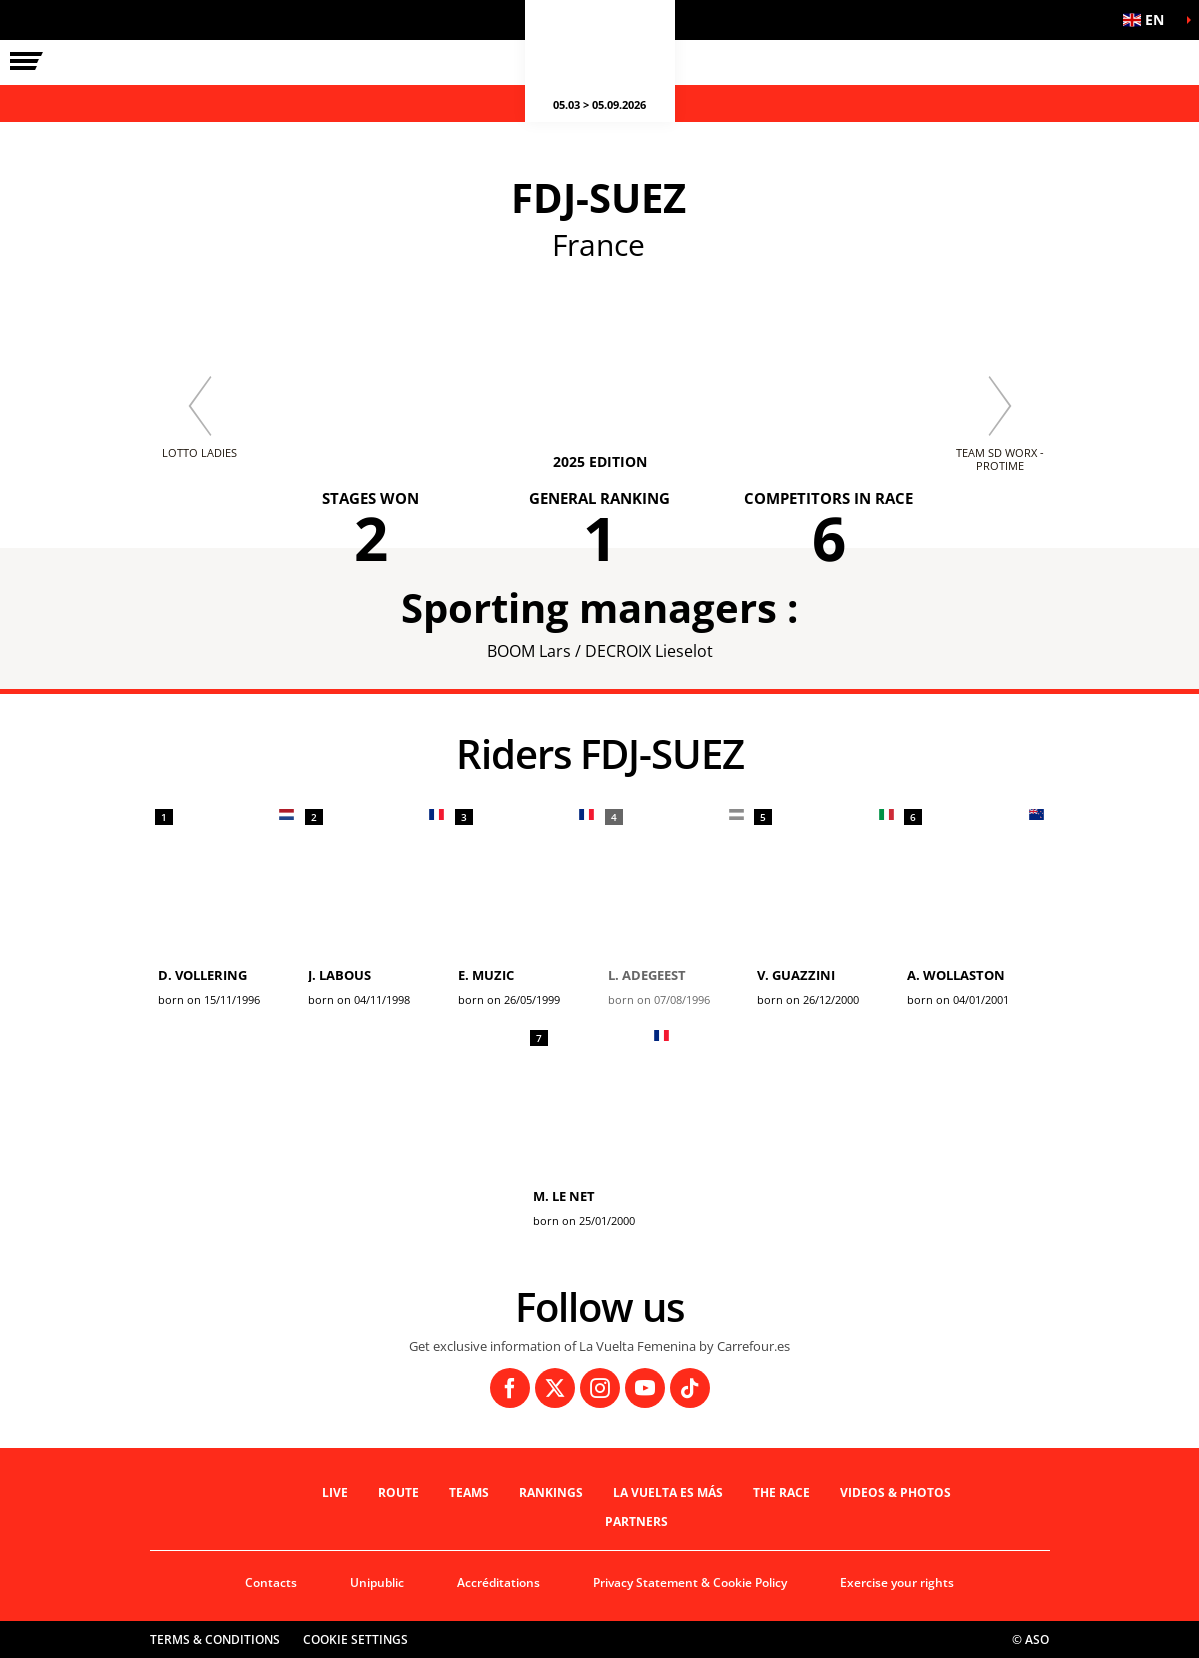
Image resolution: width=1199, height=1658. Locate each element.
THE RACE (781, 1492)
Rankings (551, 1492)
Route (398, 1492)
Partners (636, 1521)
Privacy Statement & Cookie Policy (690, 1582)
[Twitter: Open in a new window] (555, 1388)
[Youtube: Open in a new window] (645, 1388)
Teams (469, 1492)
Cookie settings (355, 1639)
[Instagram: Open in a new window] (600, 1388)
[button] (1149, 20)
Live (335, 1492)
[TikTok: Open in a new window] (690, 1388)
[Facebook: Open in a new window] (510, 1388)
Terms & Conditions (215, 1639)
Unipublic (377, 1582)
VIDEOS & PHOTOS (895, 1492)
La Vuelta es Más (668, 1492)
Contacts (271, 1582)
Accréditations (498, 1582)
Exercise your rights (897, 1582)
